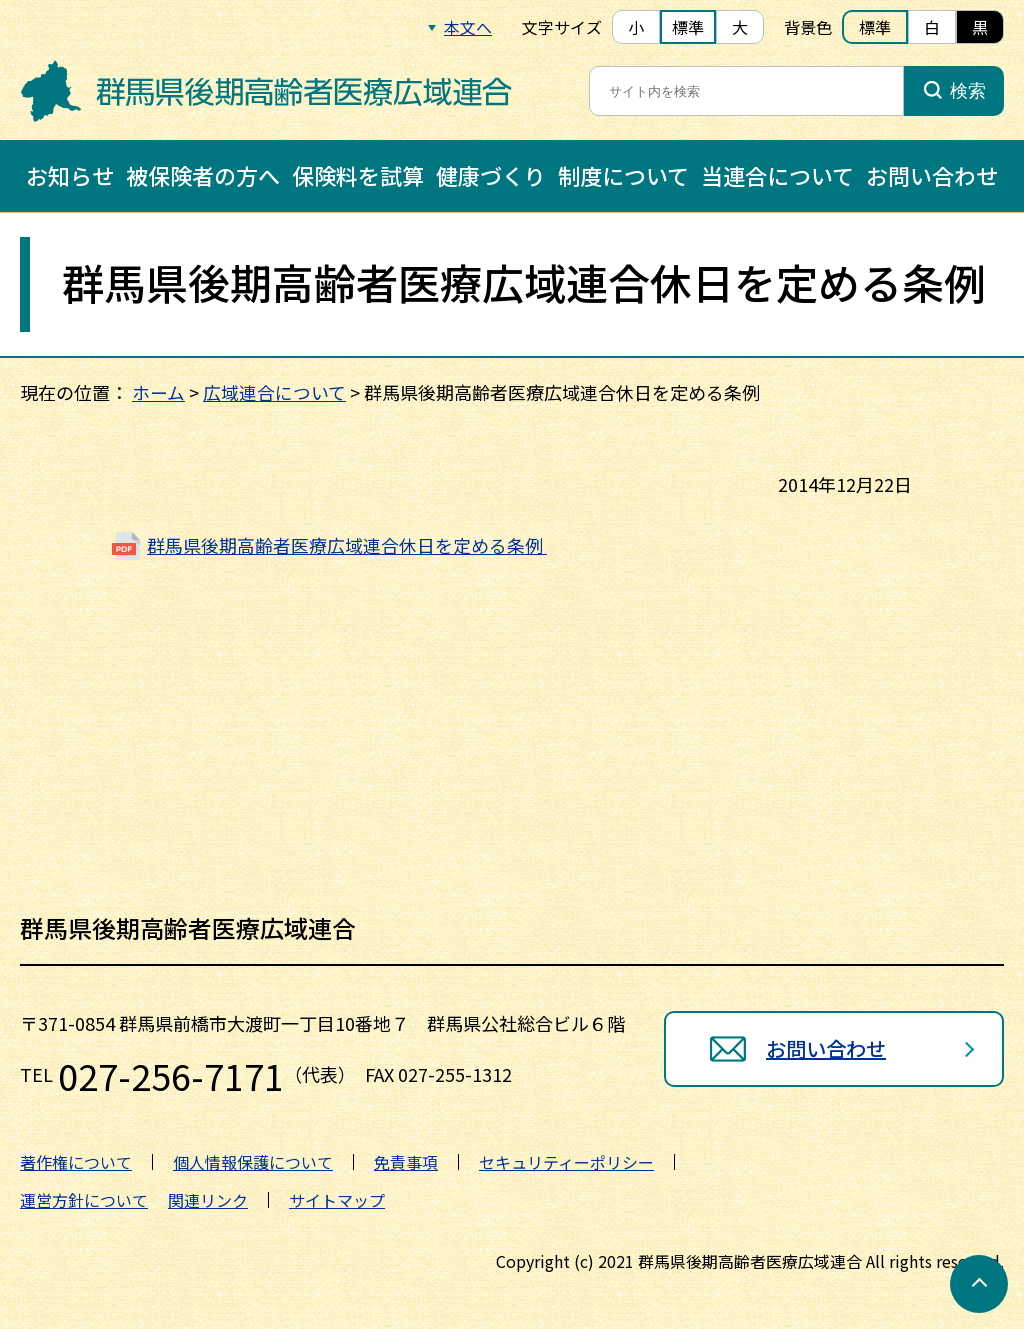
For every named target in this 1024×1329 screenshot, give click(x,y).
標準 (688, 27)
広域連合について (274, 392)
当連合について (777, 175)
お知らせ (70, 175)
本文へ (468, 27)
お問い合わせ (932, 175)
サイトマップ (337, 1200)
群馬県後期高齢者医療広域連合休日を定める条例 (347, 544)
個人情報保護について (253, 1162)
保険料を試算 (358, 175)
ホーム (158, 392)
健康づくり (491, 175)
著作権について (76, 1162)
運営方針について (84, 1200)
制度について (623, 175)
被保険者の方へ (203, 175)
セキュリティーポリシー (566, 1162)
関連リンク (208, 1200)
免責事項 (406, 1162)
